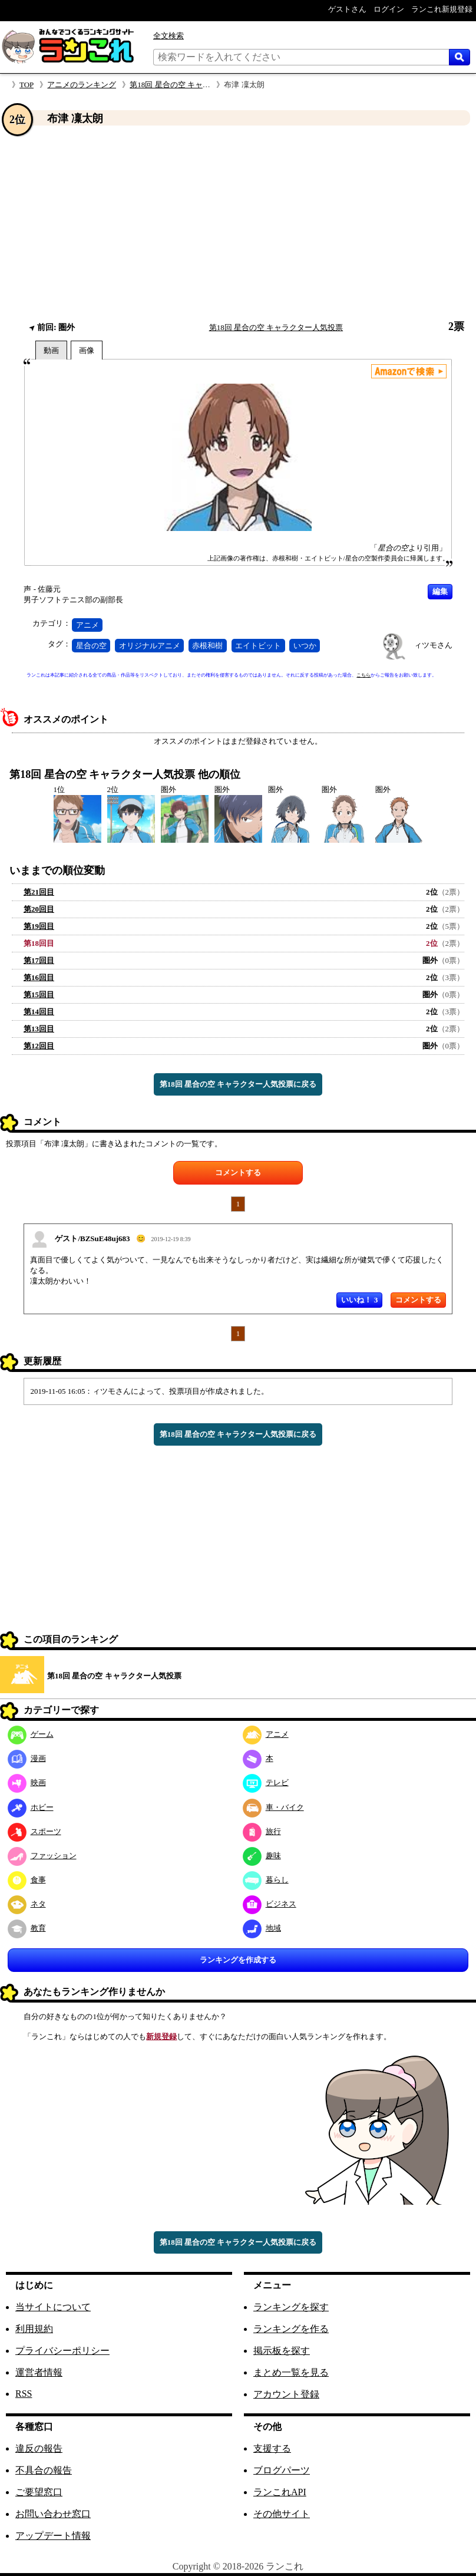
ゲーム (31, 1734)
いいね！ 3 (359, 1299)
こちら (363, 675)
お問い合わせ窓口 (53, 2514)
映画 (27, 1782)
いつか (304, 645)
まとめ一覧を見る (291, 2372)
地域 (262, 1928)
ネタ (27, 1903)
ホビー (31, 1807)
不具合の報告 (43, 2470)
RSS (23, 2394)
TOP (26, 84)
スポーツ (34, 1831)
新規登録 (161, 2036)
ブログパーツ (281, 2470)
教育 (27, 1928)
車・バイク (273, 1807)
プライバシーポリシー (62, 2351)
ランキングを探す (291, 2307)
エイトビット (258, 645)
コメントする (238, 1172)
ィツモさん (433, 645)
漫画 (27, 1758)
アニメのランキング (81, 84)
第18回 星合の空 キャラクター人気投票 (197, 84)
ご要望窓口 (38, 2492)
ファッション (42, 1855)
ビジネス (269, 1903)
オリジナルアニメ (149, 645)
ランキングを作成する (238, 1959)
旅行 (262, 1831)
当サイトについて (53, 2307)
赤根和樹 (207, 645)
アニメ (87, 625)
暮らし (266, 1879)
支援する (272, 2448)
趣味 (262, 1855)
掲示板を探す (281, 2351)
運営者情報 (38, 2372)
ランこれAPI (279, 2492)
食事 (27, 1879)
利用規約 (34, 2329)
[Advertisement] (238, 223)
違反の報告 (38, 2448)
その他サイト (281, 2514)
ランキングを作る (291, 2329)
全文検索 (168, 35)
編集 (440, 591)
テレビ (266, 1782)
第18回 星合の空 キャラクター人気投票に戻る (238, 1084)
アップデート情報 (53, 2536)
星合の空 (91, 645)
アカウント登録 (286, 2394)
